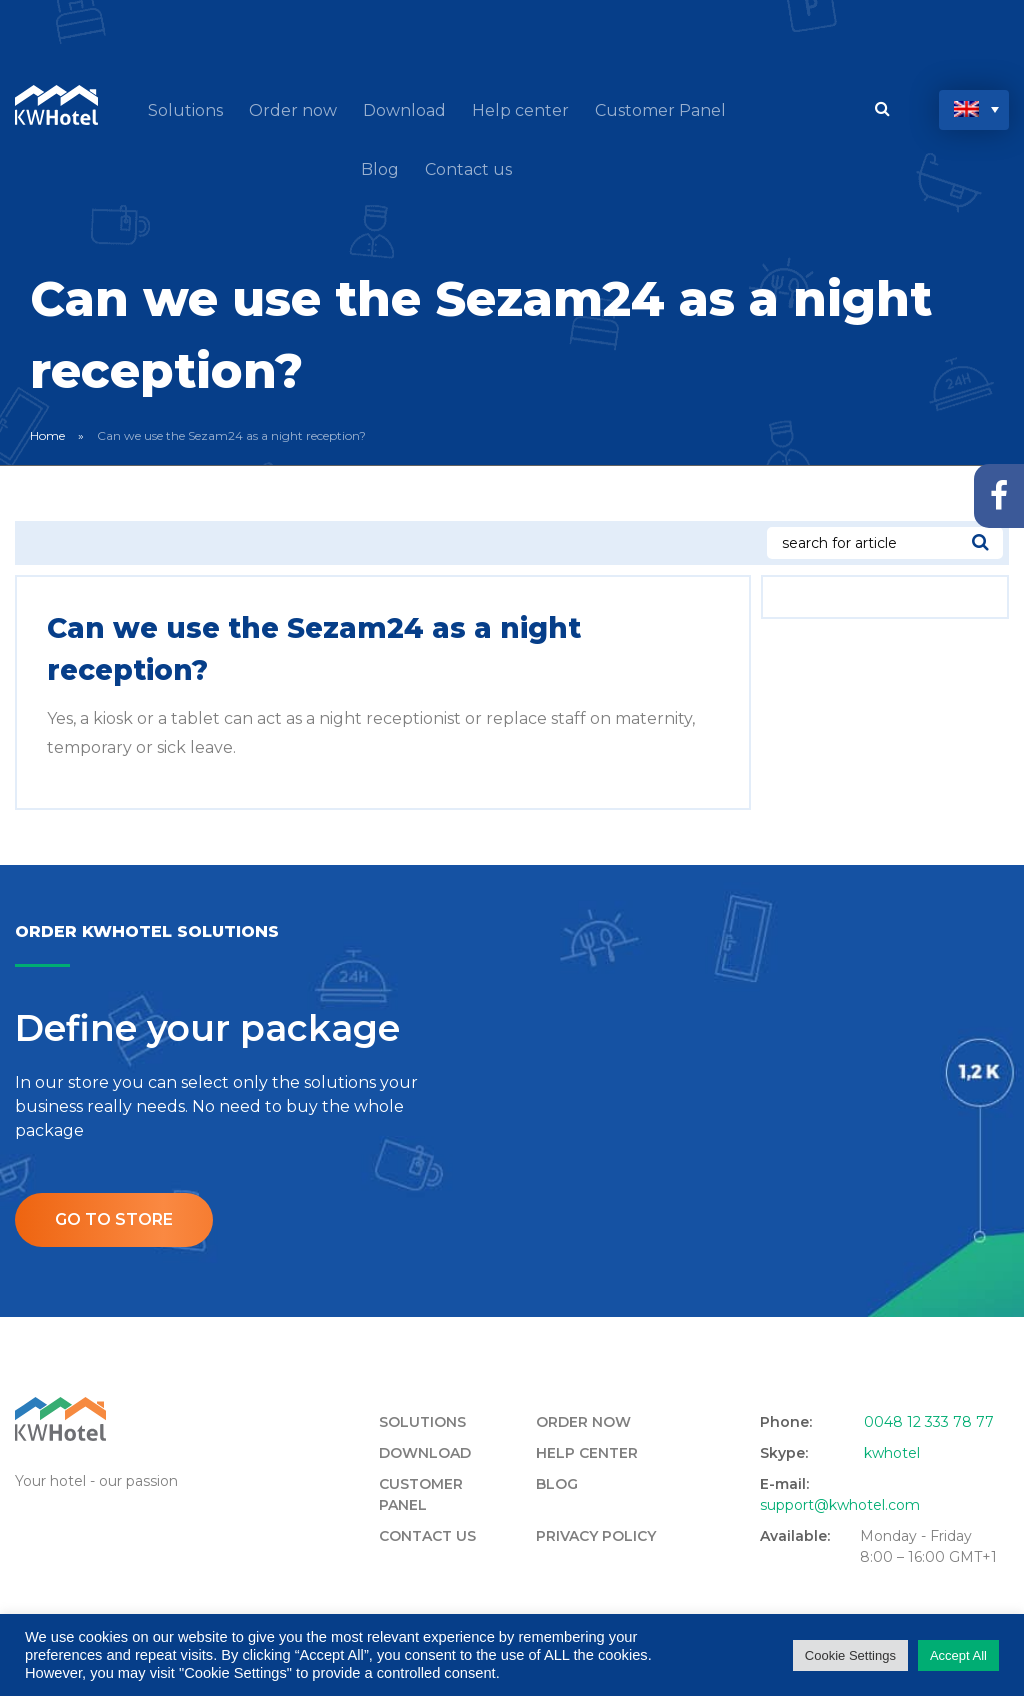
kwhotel (892, 1453)
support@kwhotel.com (840, 1505)
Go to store (114, 1219)
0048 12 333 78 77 (929, 1422)
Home (47, 435)
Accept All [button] (958, 1655)
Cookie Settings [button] (850, 1655)
